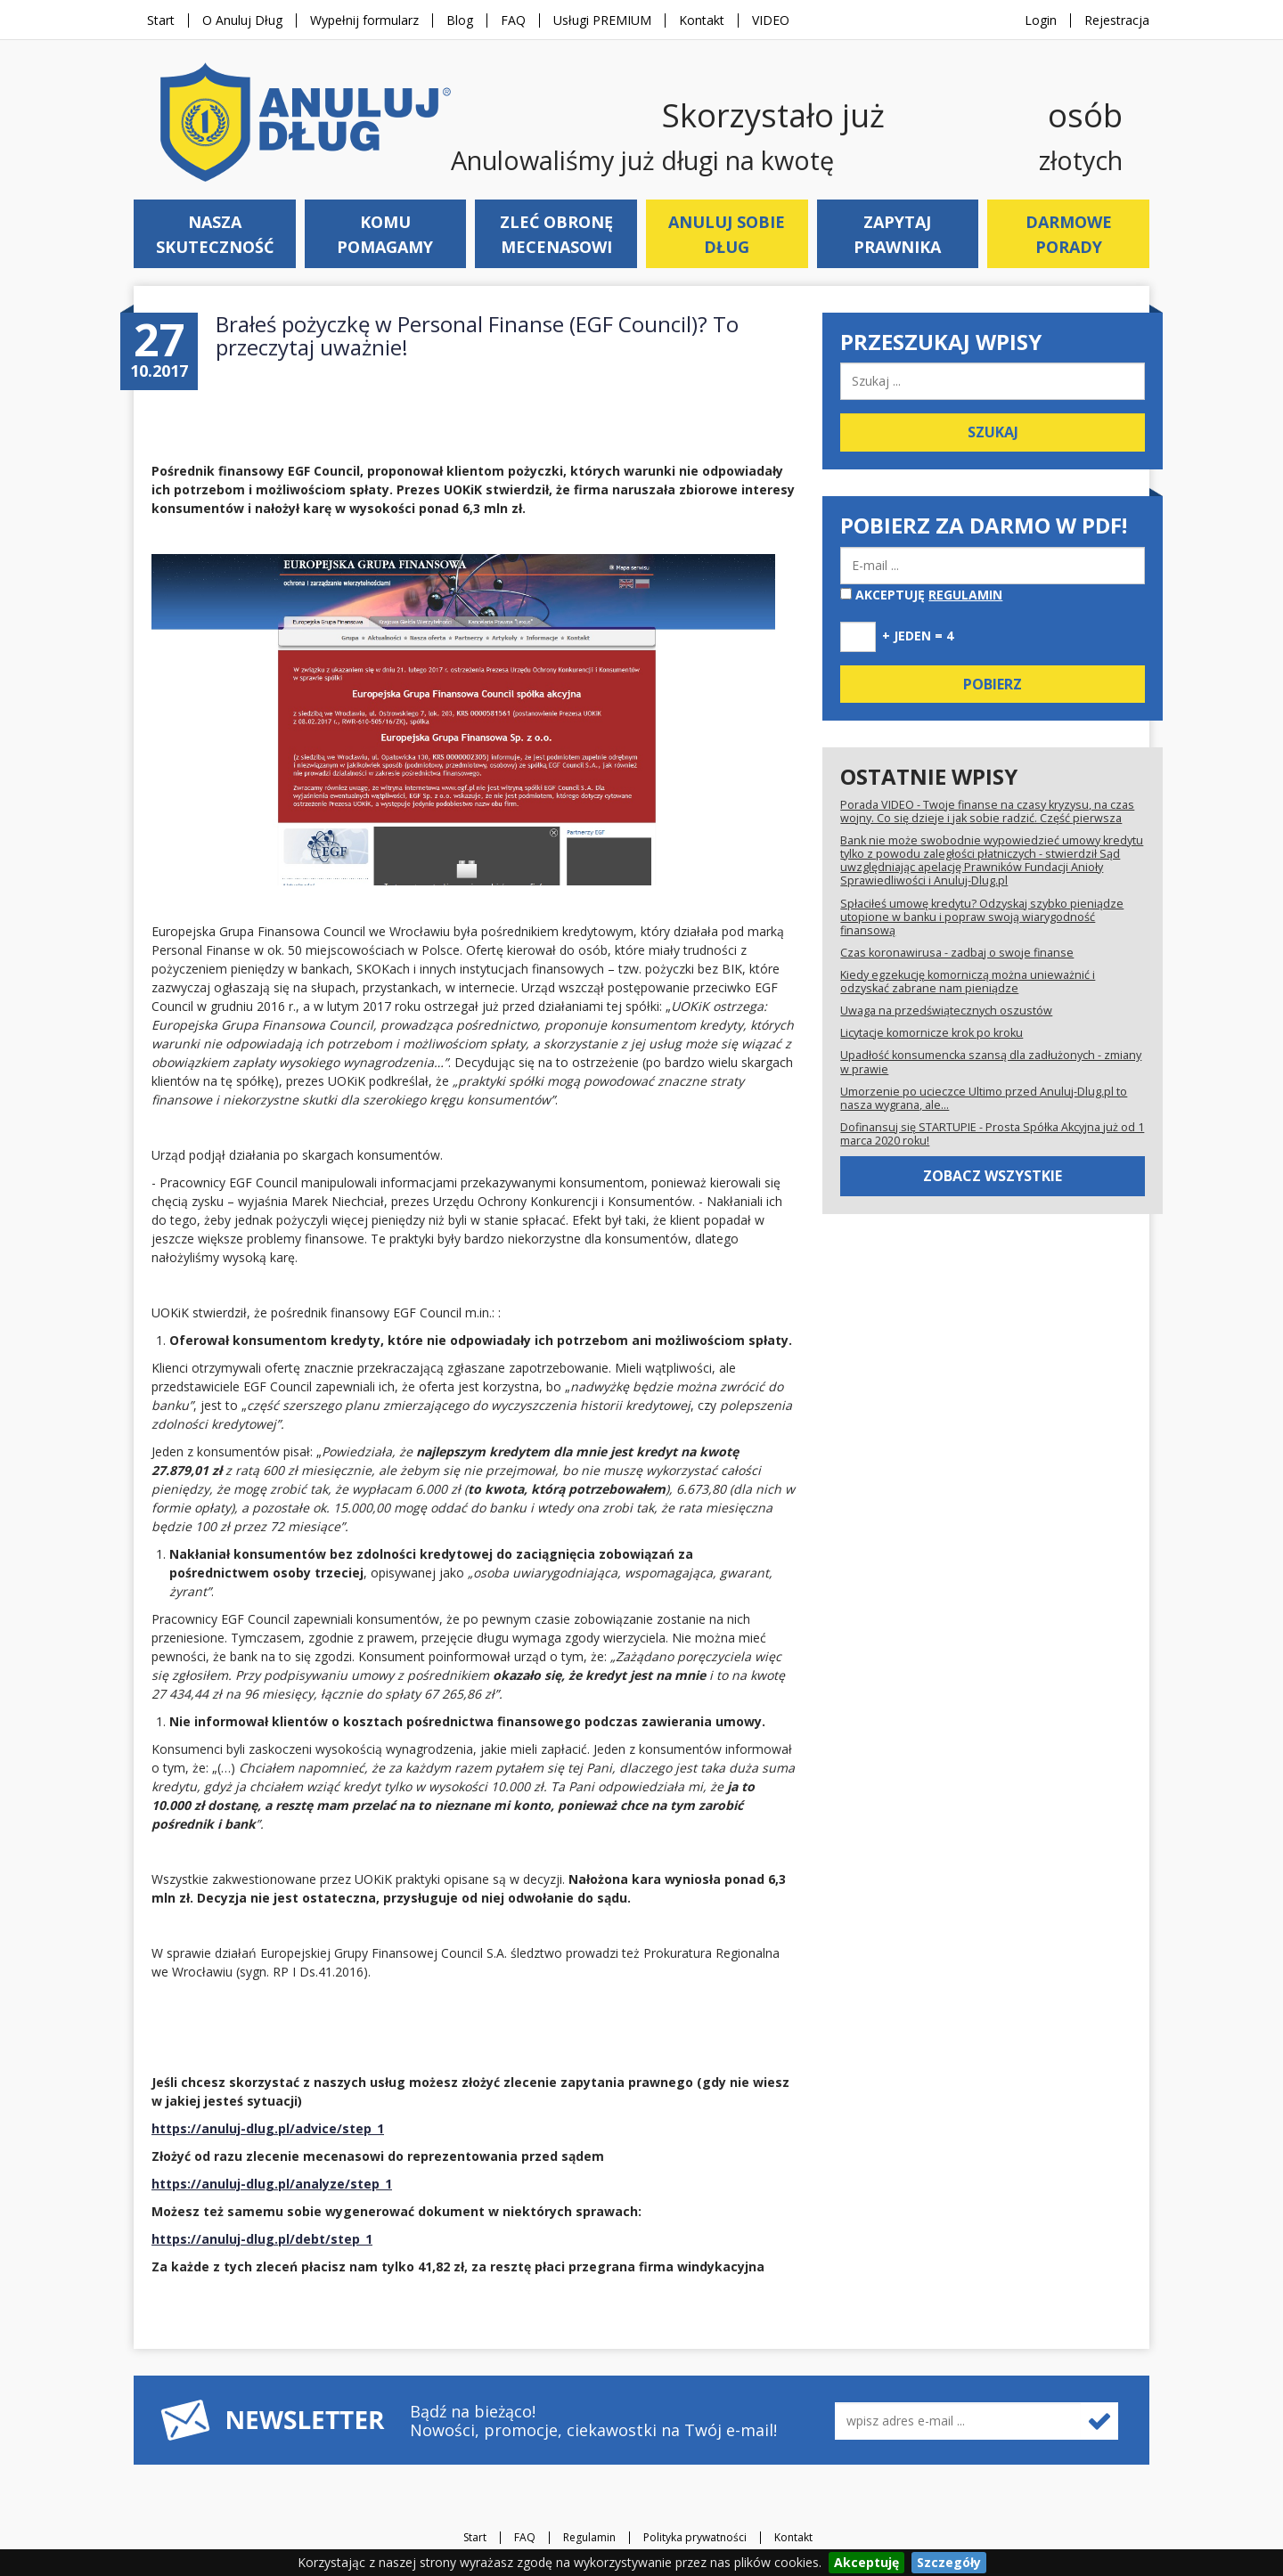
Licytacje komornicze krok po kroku (931, 1032)
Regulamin (589, 2537)
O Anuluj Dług (242, 20)
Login (1041, 20)
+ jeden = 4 (917, 635)
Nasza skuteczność (215, 234)
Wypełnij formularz (364, 20)
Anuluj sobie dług (726, 234)
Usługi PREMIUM (602, 20)
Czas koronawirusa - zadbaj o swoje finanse (957, 952)
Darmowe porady (1069, 234)
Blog (459, 20)
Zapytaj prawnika (897, 234)
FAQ (513, 20)
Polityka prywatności (695, 2537)
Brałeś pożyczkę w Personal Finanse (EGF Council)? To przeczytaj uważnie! (477, 335)
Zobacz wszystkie (992, 1176)
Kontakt (701, 20)
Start (161, 20)
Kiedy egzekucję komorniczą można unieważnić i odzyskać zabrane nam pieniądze (967, 981)
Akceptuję (921, 594)
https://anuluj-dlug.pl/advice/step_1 (267, 2128)
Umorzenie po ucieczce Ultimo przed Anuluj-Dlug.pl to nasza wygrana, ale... (983, 1098)
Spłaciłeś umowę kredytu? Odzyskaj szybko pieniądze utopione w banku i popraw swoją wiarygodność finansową (982, 917)
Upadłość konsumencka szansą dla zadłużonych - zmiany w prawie (990, 1062)
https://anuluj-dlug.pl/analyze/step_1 (271, 2183)
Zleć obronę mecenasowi (556, 234)
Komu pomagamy (385, 234)
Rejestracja (1116, 20)
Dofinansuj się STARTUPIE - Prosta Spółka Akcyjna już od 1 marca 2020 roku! (992, 1134)
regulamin (965, 594)
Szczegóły (949, 2562)
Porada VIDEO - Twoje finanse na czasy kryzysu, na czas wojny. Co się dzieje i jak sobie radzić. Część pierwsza (987, 811)
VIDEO (770, 20)
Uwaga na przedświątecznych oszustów (946, 1010)
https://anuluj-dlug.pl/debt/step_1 (261, 2238)
